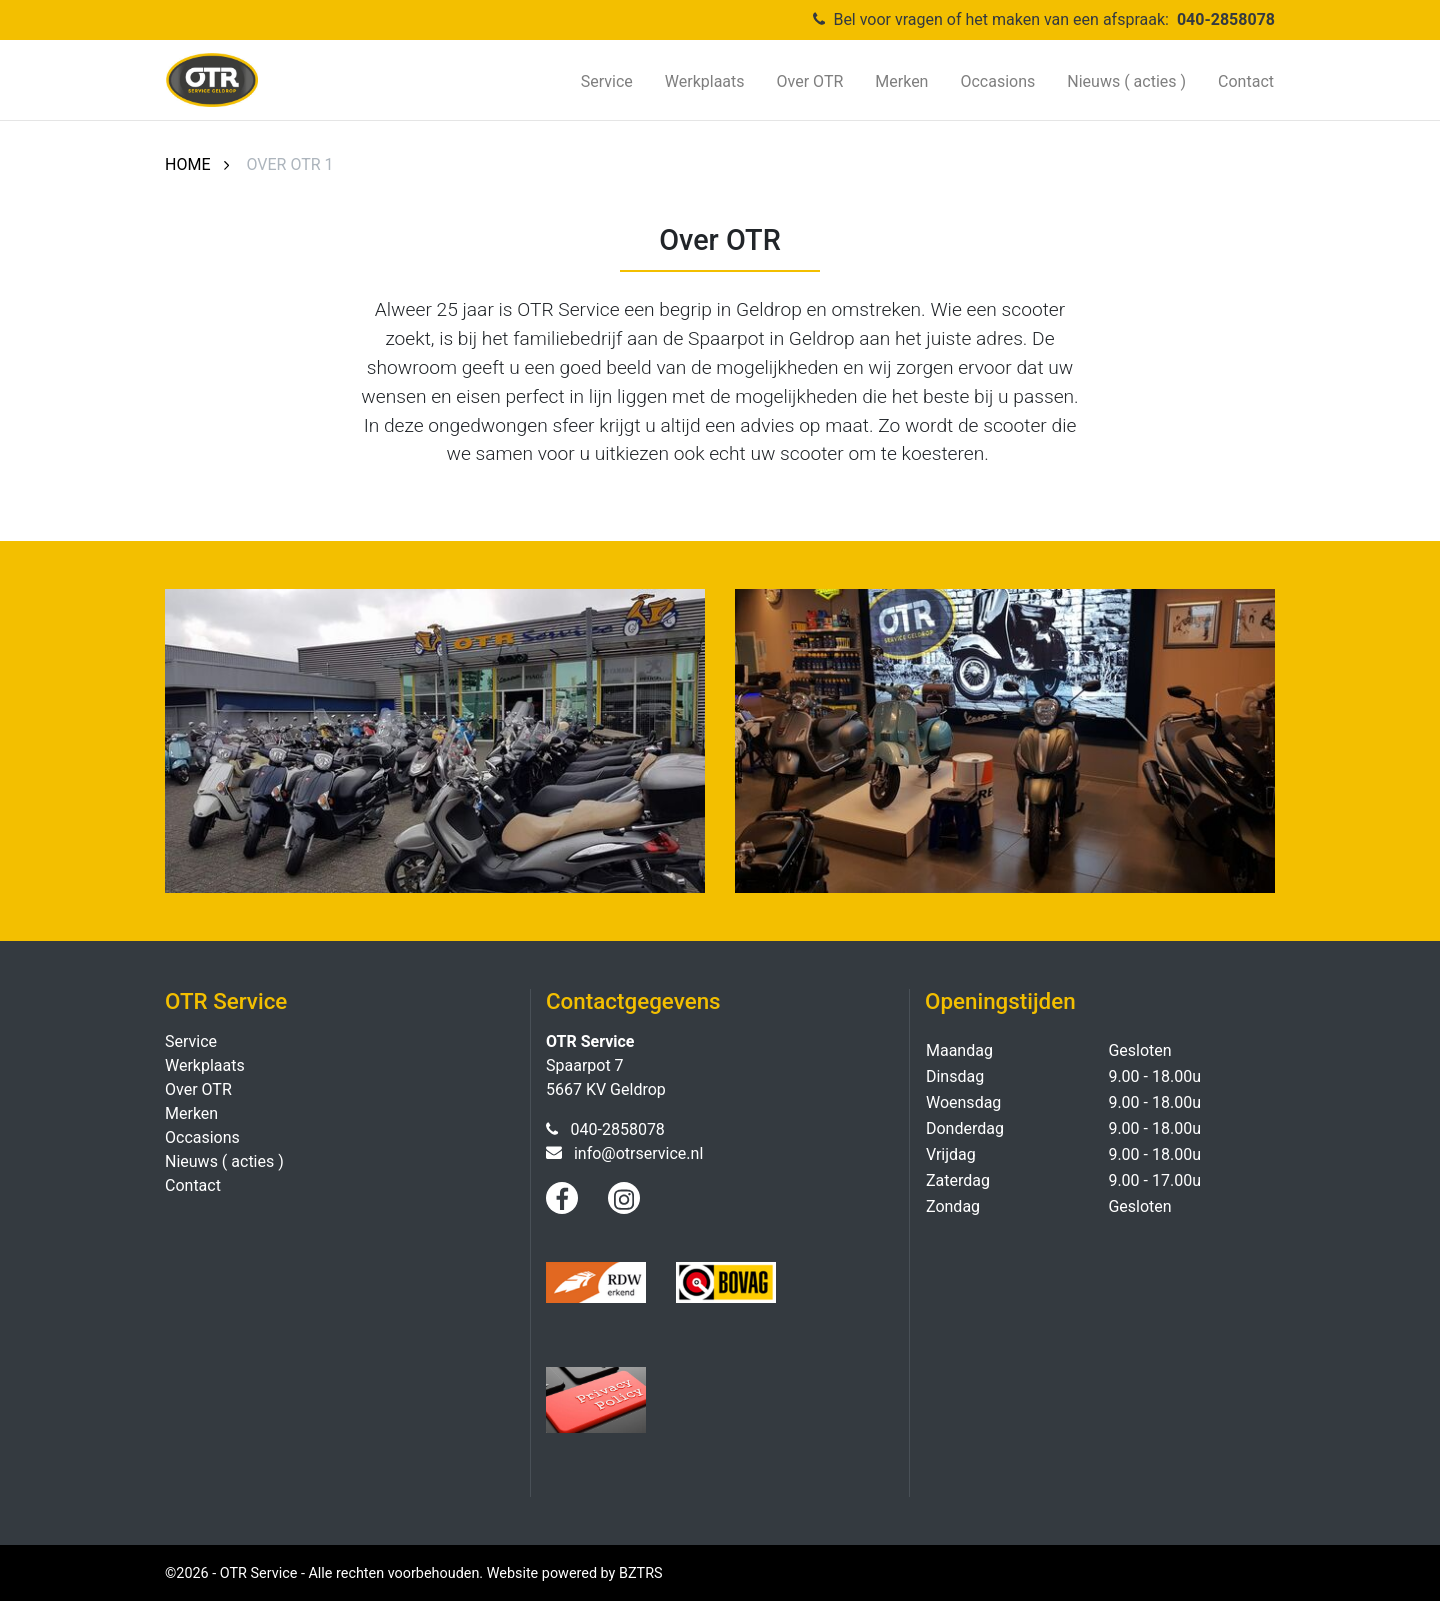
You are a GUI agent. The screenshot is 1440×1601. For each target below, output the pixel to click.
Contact (1246, 81)
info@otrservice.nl (638, 1153)
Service (607, 81)
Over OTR (810, 81)
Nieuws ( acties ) (1126, 81)
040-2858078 (1226, 19)
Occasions (997, 81)
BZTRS (641, 1573)
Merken (901, 81)
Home (187, 164)
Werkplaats (705, 81)
